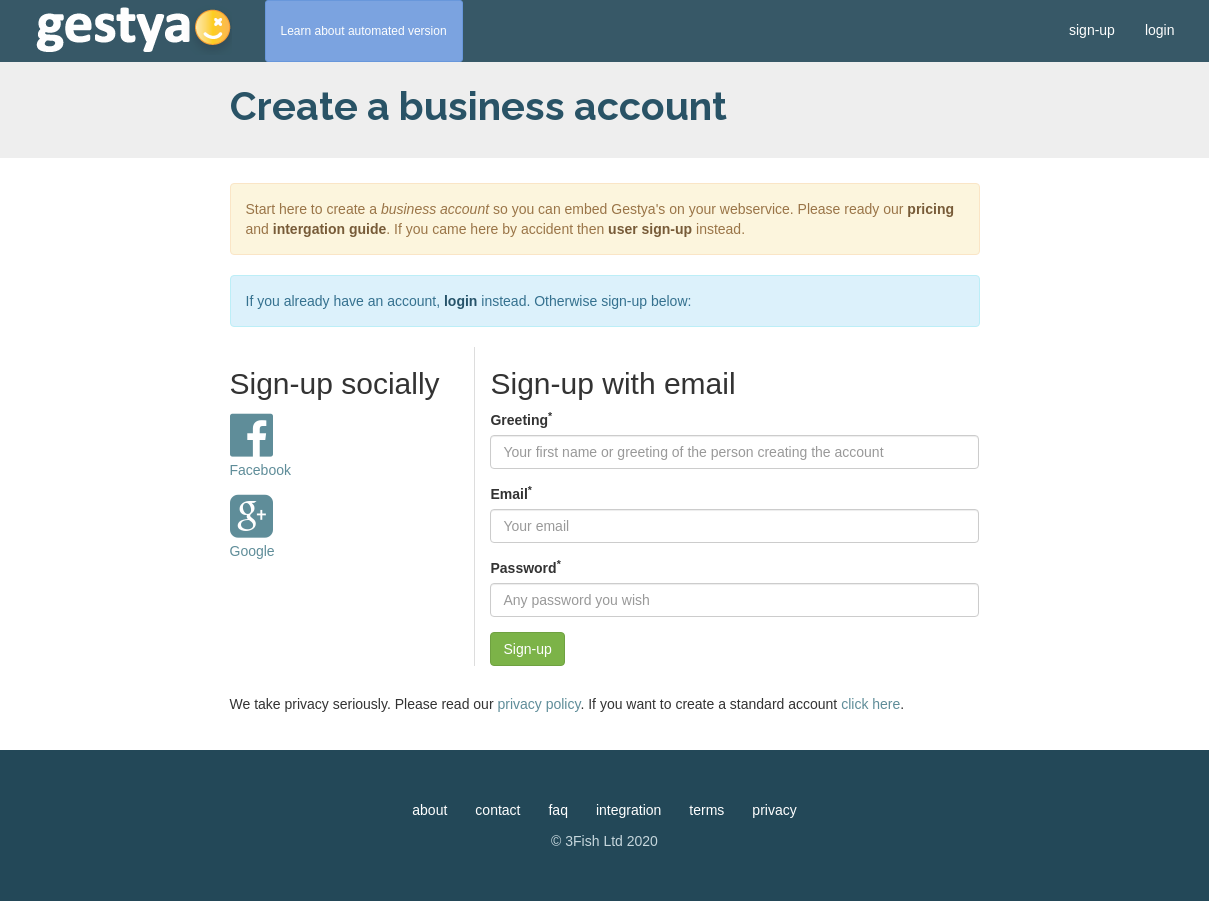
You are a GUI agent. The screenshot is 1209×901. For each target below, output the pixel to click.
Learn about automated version (364, 31)
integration (628, 810)
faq (557, 810)
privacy (774, 810)
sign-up (1092, 30)
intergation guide (330, 229)
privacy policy (538, 704)
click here (870, 704)
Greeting (521, 419)
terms (706, 810)
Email (510, 493)
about (429, 810)
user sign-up (650, 229)
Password (525, 567)
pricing (930, 209)
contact (497, 810)
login (1160, 30)
